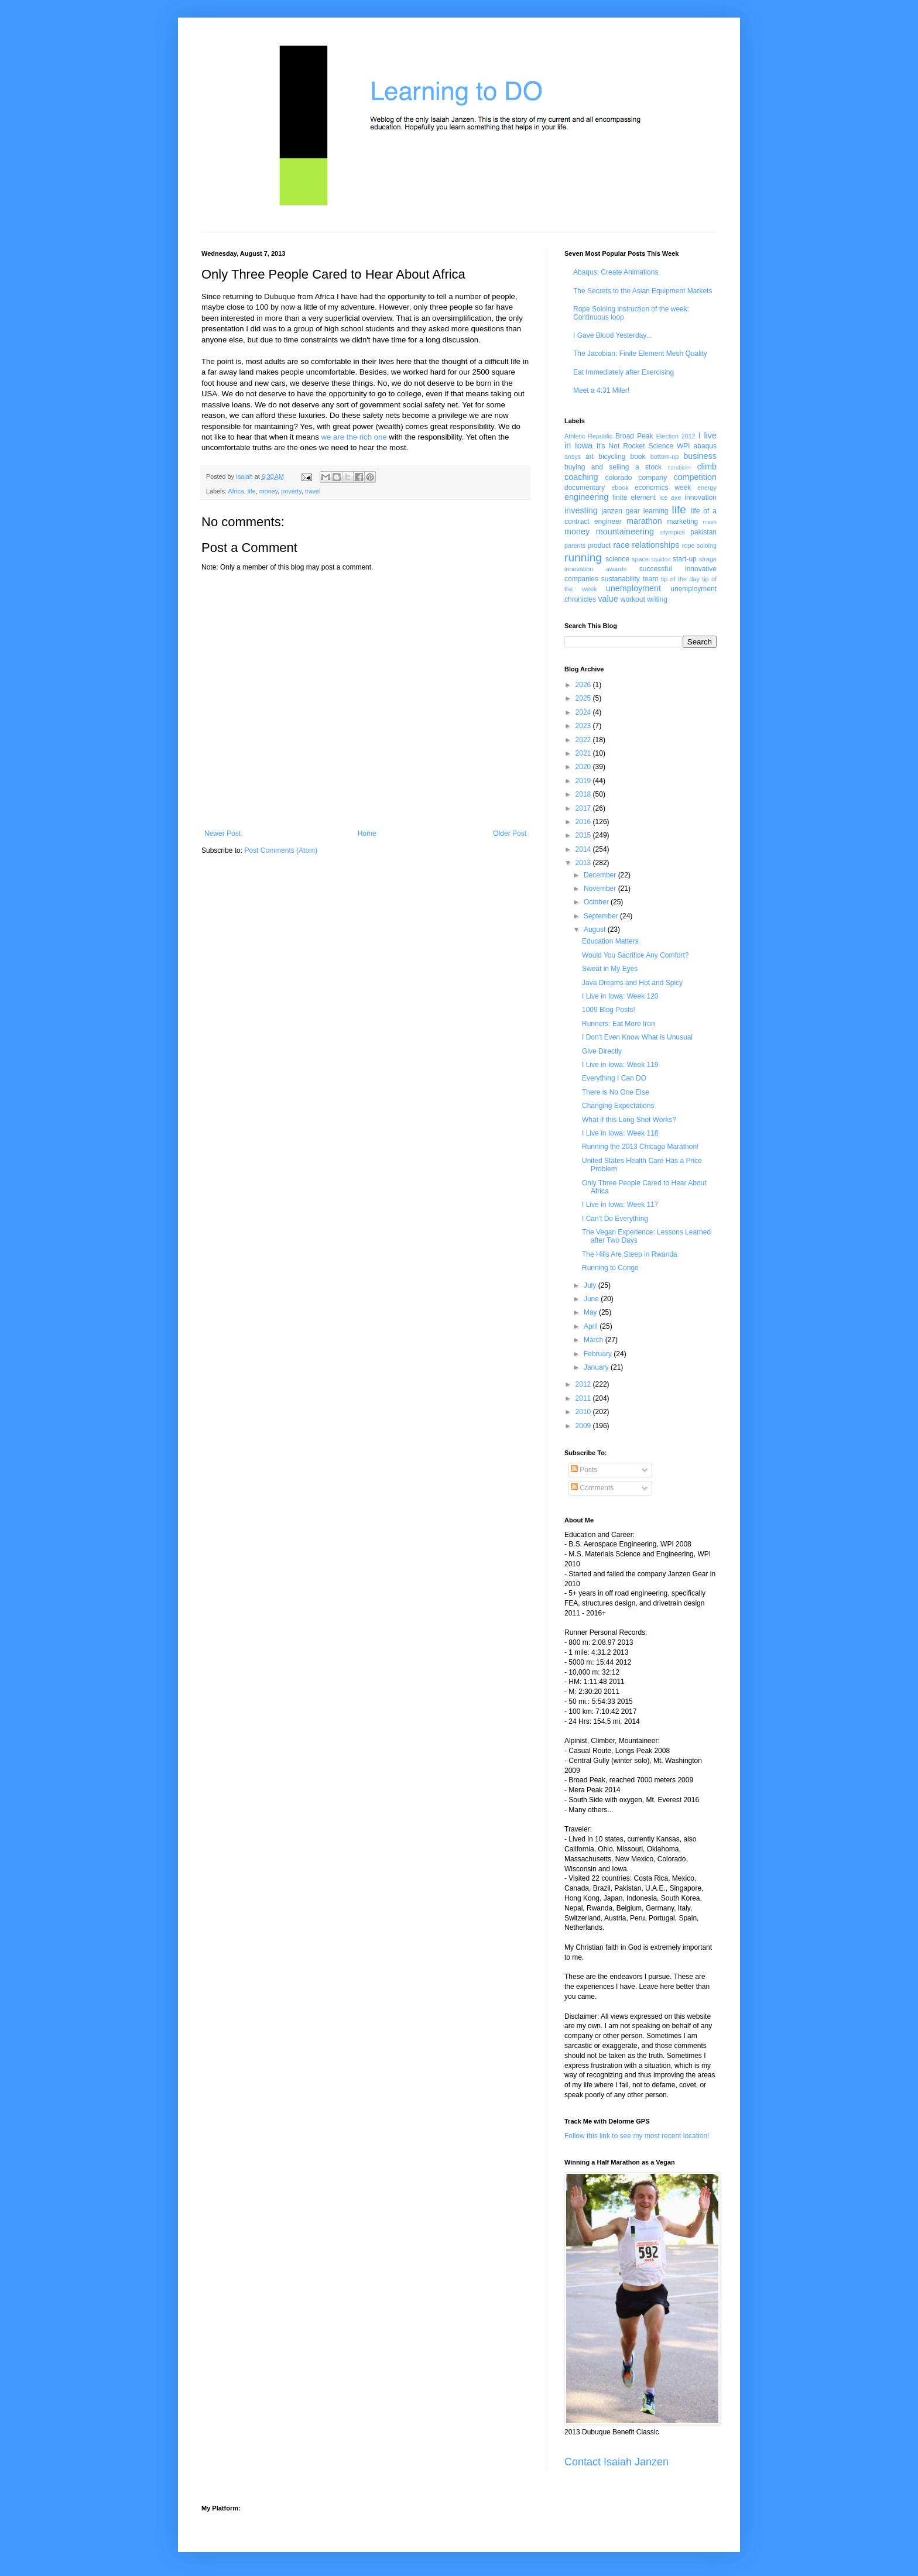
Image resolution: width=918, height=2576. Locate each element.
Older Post (509, 833)
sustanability (620, 579)
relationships (656, 545)
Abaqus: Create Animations (615, 272)
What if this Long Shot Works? (629, 1120)
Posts (584, 1470)
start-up (685, 559)
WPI (683, 446)
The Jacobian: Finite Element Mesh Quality (640, 353)
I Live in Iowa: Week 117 (620, 1204)
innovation (700, 497)
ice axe (670, 497)
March (594, 1340)
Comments (592, 1488)
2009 (584, 1426)
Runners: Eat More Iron (618, 1024)
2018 (584, 794)
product (599, 545)
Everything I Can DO (614, 1078)
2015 (584, 835)
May (591, 1312)
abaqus (705, 446)
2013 (584, 863)
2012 (584, 1384)
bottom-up (664, 456)
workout (633, 599)
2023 (584, 726)
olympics (672, 532)
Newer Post (222, 833)
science (617, 559)
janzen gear (620, 511)
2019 (584, 781)
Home (367, 833)
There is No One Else (615, 1092)
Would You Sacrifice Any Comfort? (635, 955)
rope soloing (699, 545)
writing (657, 599)
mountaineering (625, 531)
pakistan (703, 532)
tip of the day (680, 578)
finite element (634, 497)
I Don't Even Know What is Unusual (637, 1037)
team (650, 579)
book (638, 456)
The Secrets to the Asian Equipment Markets (642, 291)
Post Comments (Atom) (280, 850)
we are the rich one (354, 437)
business (700, 456)
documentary (584, 487)
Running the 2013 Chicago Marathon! (640, 1147)
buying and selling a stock (613, 467)
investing (581, 510)
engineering (586, 497)
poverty (291, 491)
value (608, 598)
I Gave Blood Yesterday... (612, 335)
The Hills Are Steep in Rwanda (629, 1254)
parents (574, 545)
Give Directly (602, 1051)
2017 (584, 808)
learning (656, 511)
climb (707, 466)
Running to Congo (610, 1268)
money (268, 491)
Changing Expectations (618, 1106)
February (599, 1354)
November (601, 888)
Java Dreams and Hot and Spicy (632, 983)
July (591, 1285)
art (589, 456)
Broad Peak (634, 436)
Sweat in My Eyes (610, 969)
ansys (572, 456)
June (592, 1299)
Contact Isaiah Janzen (616, 2462)
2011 (584, 1398)
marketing (682, 521)
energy (707, 487)
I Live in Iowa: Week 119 (620, 1065)
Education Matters (610, 941)
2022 (584, 740)
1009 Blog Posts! (608, 1010)
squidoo (661, 559)
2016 (584, 822)
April (592, 1326)
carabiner (679, 467)
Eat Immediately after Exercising (623, 372)
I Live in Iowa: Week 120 (620, 996)
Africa (236, 491)
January (597, 1367)
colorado (618, 478)
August (596, 929)
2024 (584, 712)
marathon (644, 521)
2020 (584, 767)
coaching (581, 477)
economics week (663, 487)
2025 (584, 698)
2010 (584, 1412)
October (597, 902)
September (602, 916)
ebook (619, 487)
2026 (584, 685)
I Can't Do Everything (615, 1219)
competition (695, 477)
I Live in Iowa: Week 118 (620, 1133)
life (252, 491)
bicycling (611, 456)
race (621, 545)
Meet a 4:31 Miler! (601, 390)
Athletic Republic (588, 436)
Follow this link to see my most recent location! (636, 2136)
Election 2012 (676, 436)
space (640, 558)
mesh (710, 522)
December (601, 875)
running (583, 557)
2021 (584, 753)
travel (312, 491)
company (653, 478)
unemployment (633, 588)
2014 (584, 849)
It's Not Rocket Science (635, 446)
